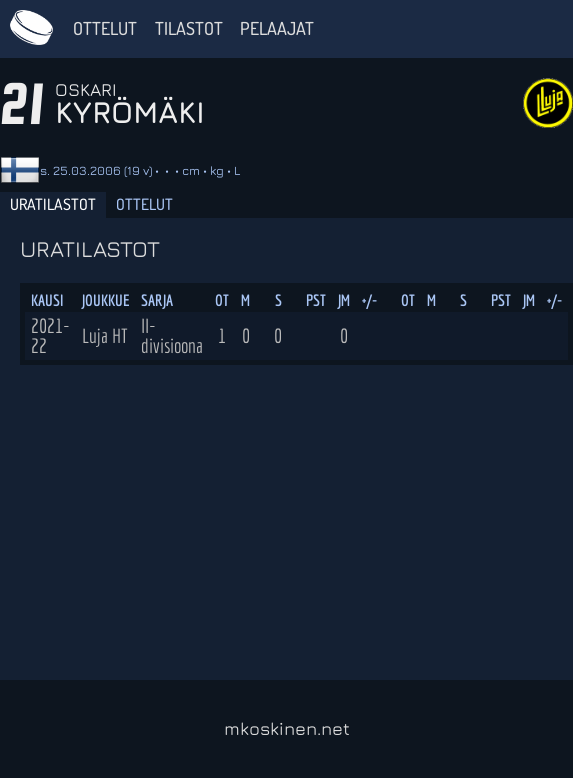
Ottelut (105, 28)
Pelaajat (277, 28)
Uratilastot (53, 204)
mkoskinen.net (287, 728)
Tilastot (189, 28)
